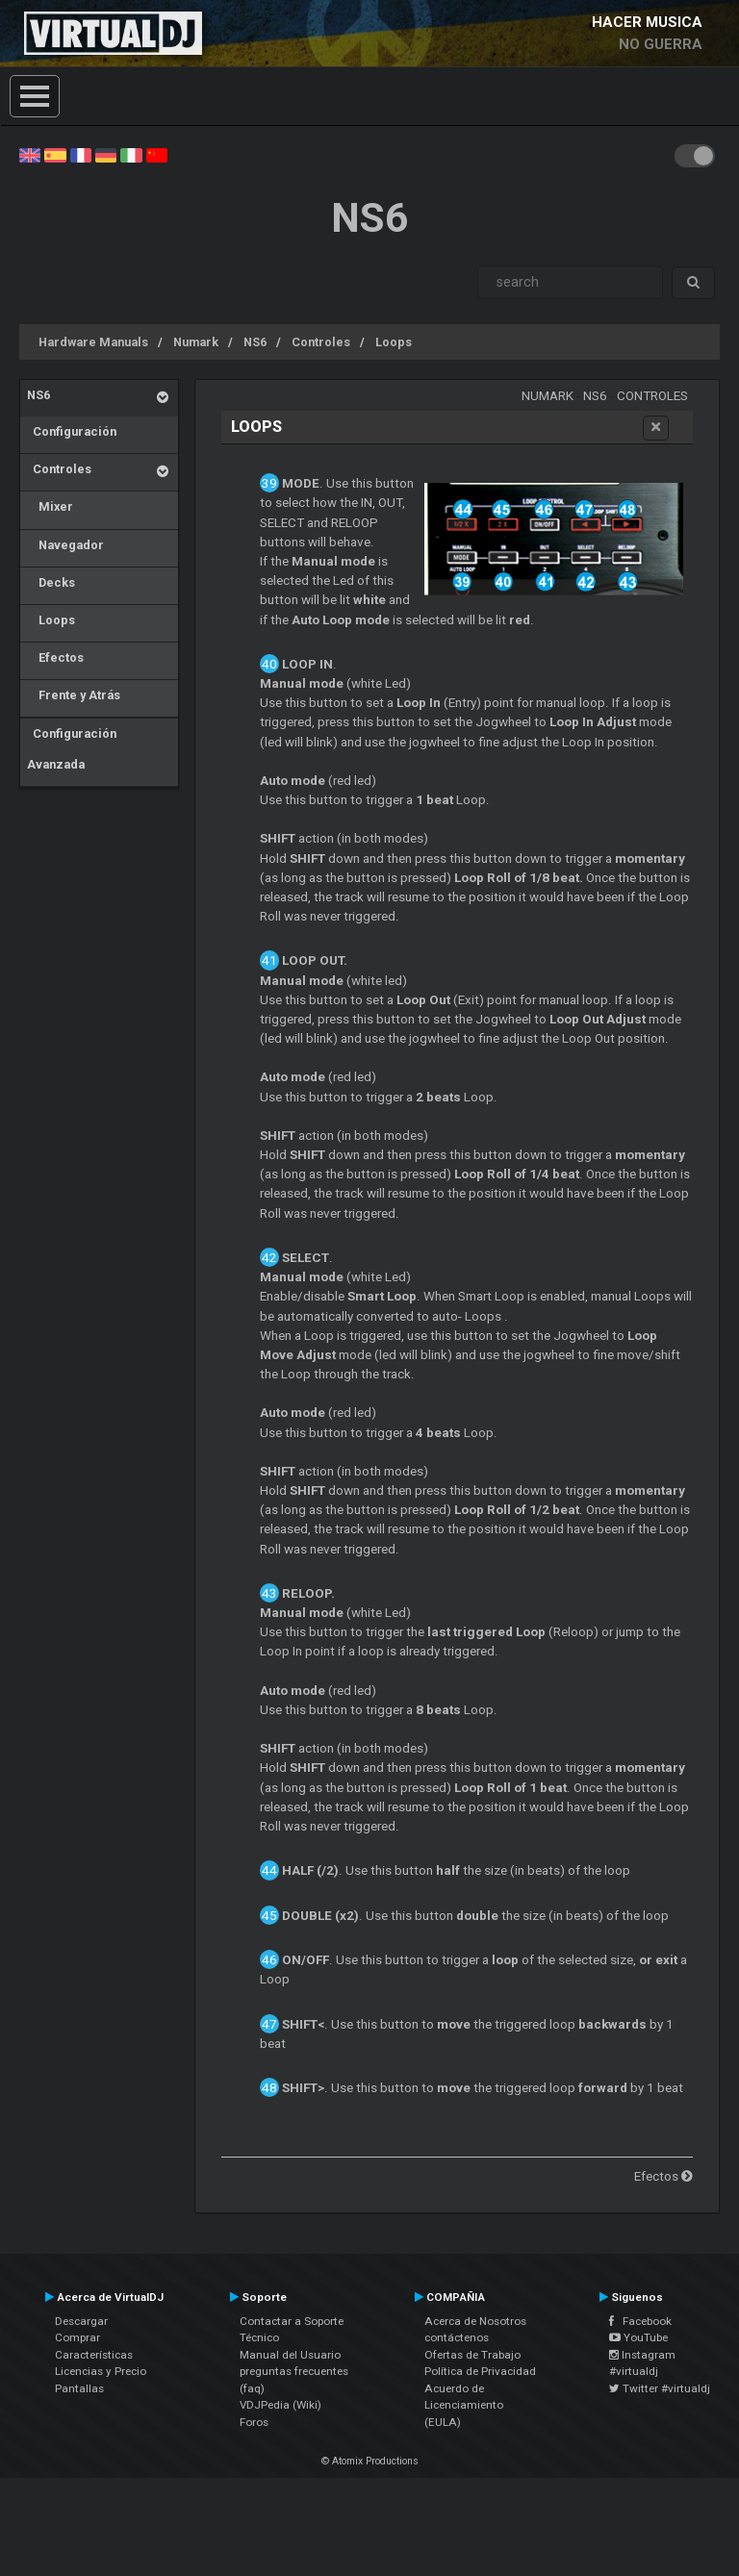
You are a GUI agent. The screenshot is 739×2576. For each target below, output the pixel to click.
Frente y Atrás (73, 695)
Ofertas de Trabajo (472, 2354)
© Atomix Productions (370, 2461)
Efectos (55, 657)
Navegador (65, 545)
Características (94, 2354)
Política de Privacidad (480, 2371)
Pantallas (79, 2388)
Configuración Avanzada (71, 748)
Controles (321, 342)
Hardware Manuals (93, 342)
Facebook (640, 2321)
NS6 (255, 342)
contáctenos (456, 2337)
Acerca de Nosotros (475, 2321)
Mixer (50, 506)
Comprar (77, 2337)
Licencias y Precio (100, 2371)
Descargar (81, 2321)
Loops (393, 342)
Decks (51, 582)
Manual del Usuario (290, 2354)
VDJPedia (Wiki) (280, 2405)
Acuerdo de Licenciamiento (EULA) (463, 2405)
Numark (195, 342)
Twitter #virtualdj (659, 2388)
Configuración (71, 431)
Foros (254, 2422)
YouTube (638, 2337)
